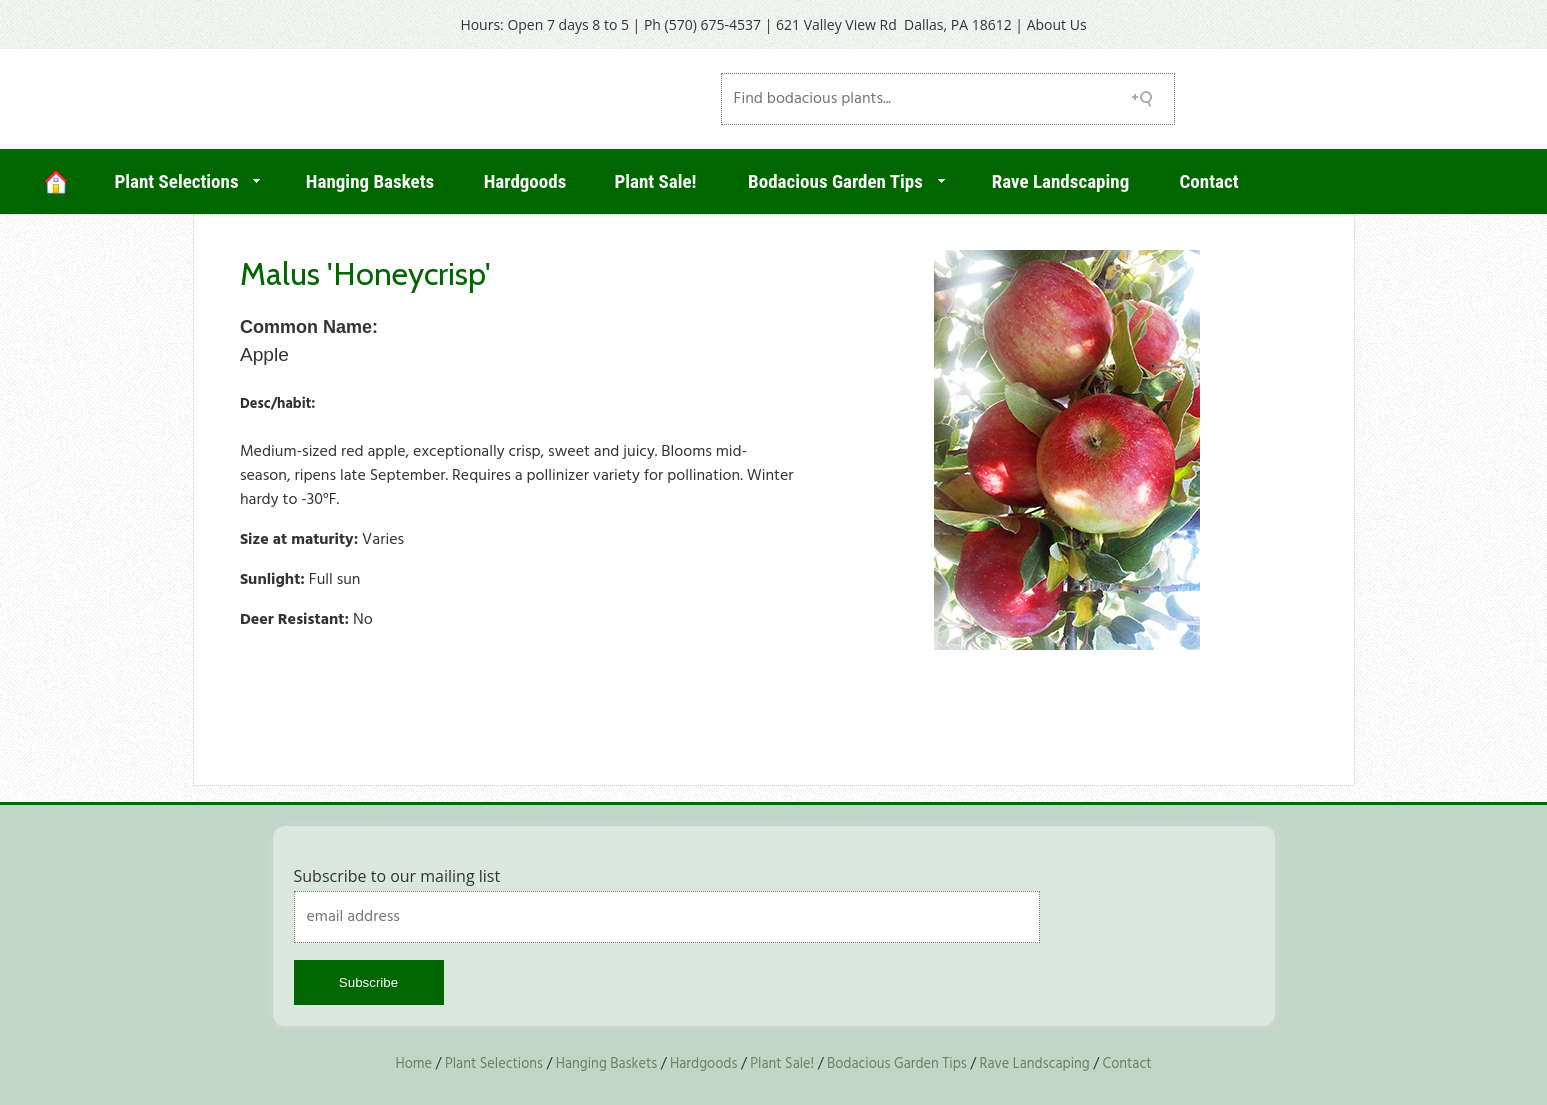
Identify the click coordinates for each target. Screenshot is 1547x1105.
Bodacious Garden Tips (835, 181)
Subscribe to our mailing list (397, 876)
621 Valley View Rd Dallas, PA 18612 (894, 24)
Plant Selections (176, 181)
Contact (1209, 181)
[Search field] (948, 99)
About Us (1057, 24)
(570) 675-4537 (713, 24)
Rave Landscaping (1060, 181)
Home (413, 1064)
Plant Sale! (655, 181)
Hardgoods (525, 181)
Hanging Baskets (370, 181)
